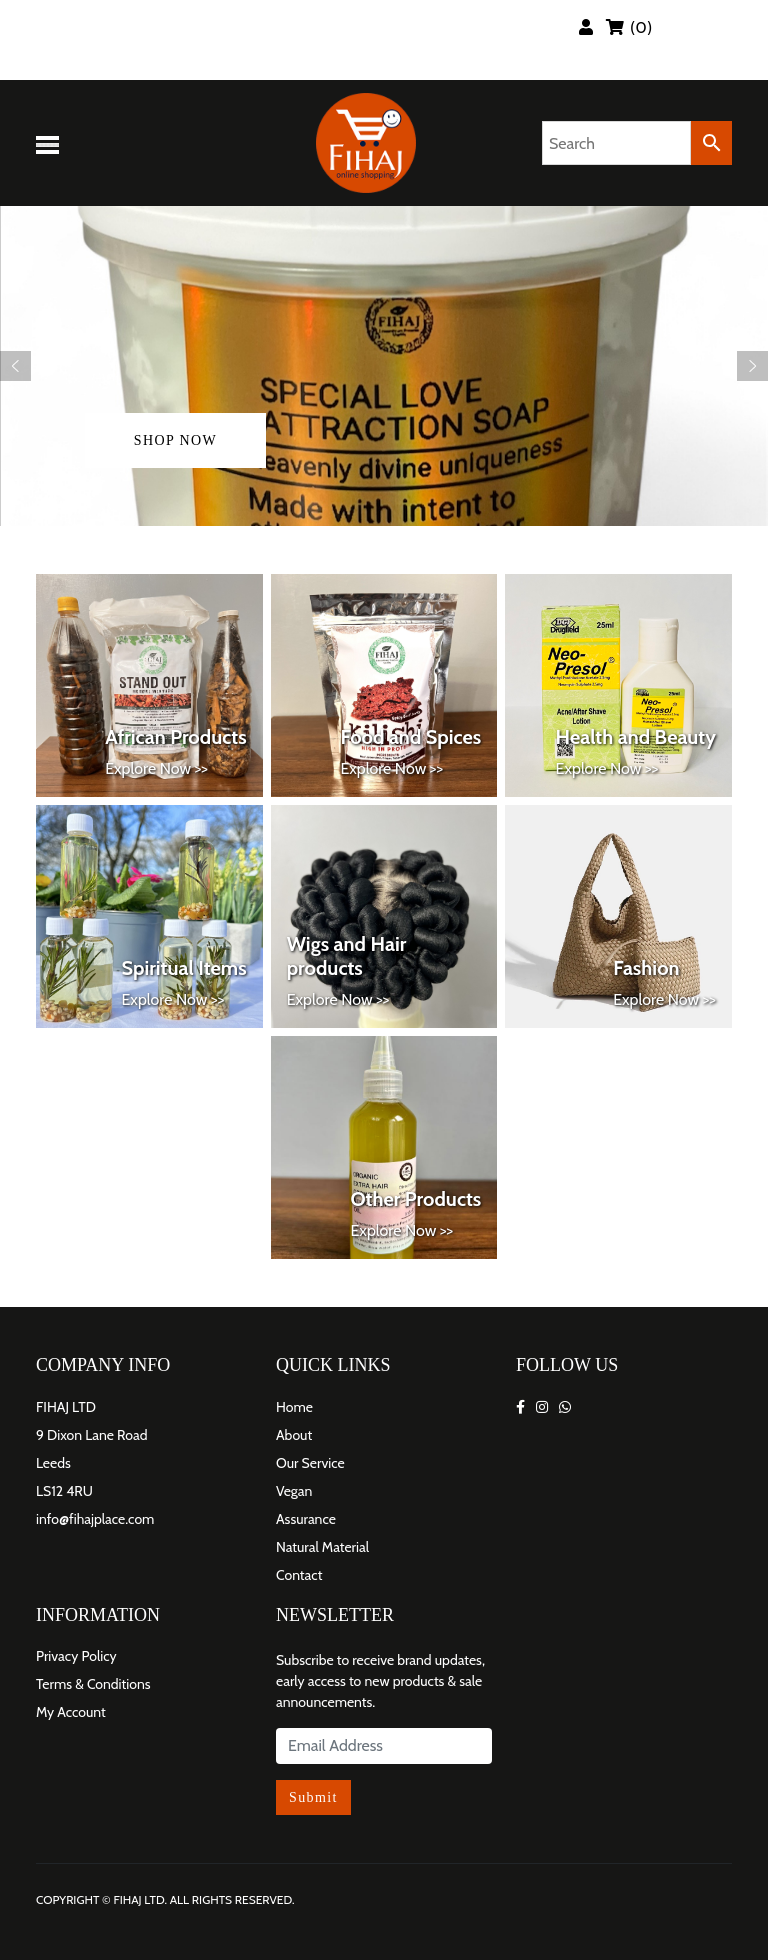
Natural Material (322, 1547)
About (294, 1435)
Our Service (310, 1463)
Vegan (294, 1491)
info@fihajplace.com (95, 1519)
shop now (175, 440)
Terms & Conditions (93, 1684)
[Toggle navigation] (51, 143)
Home (294, 1407)
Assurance (306, 1519)
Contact (299, 1575)
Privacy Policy (76, 1656)
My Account (71, 1712)
